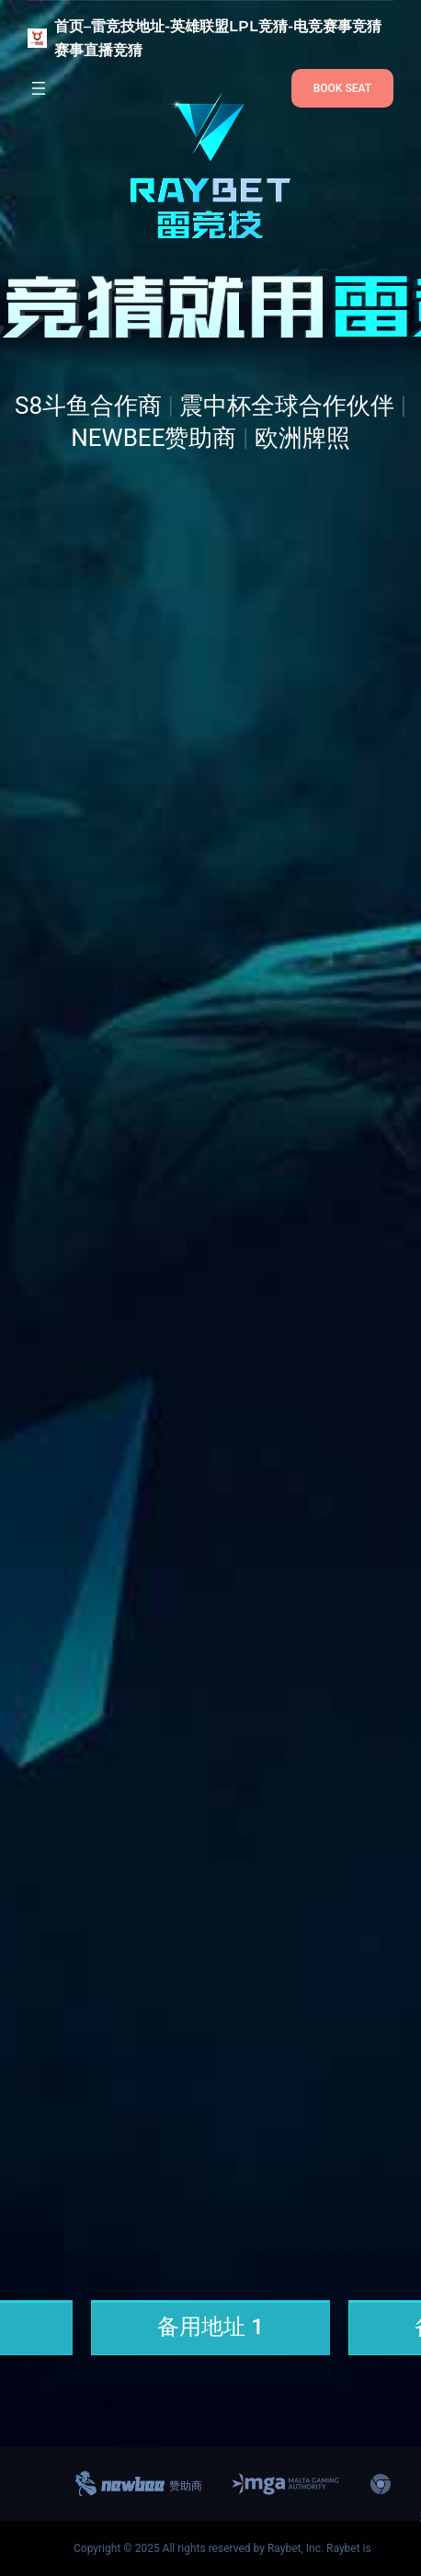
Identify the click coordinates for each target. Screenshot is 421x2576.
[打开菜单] (39, 88)
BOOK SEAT (342, 88)
